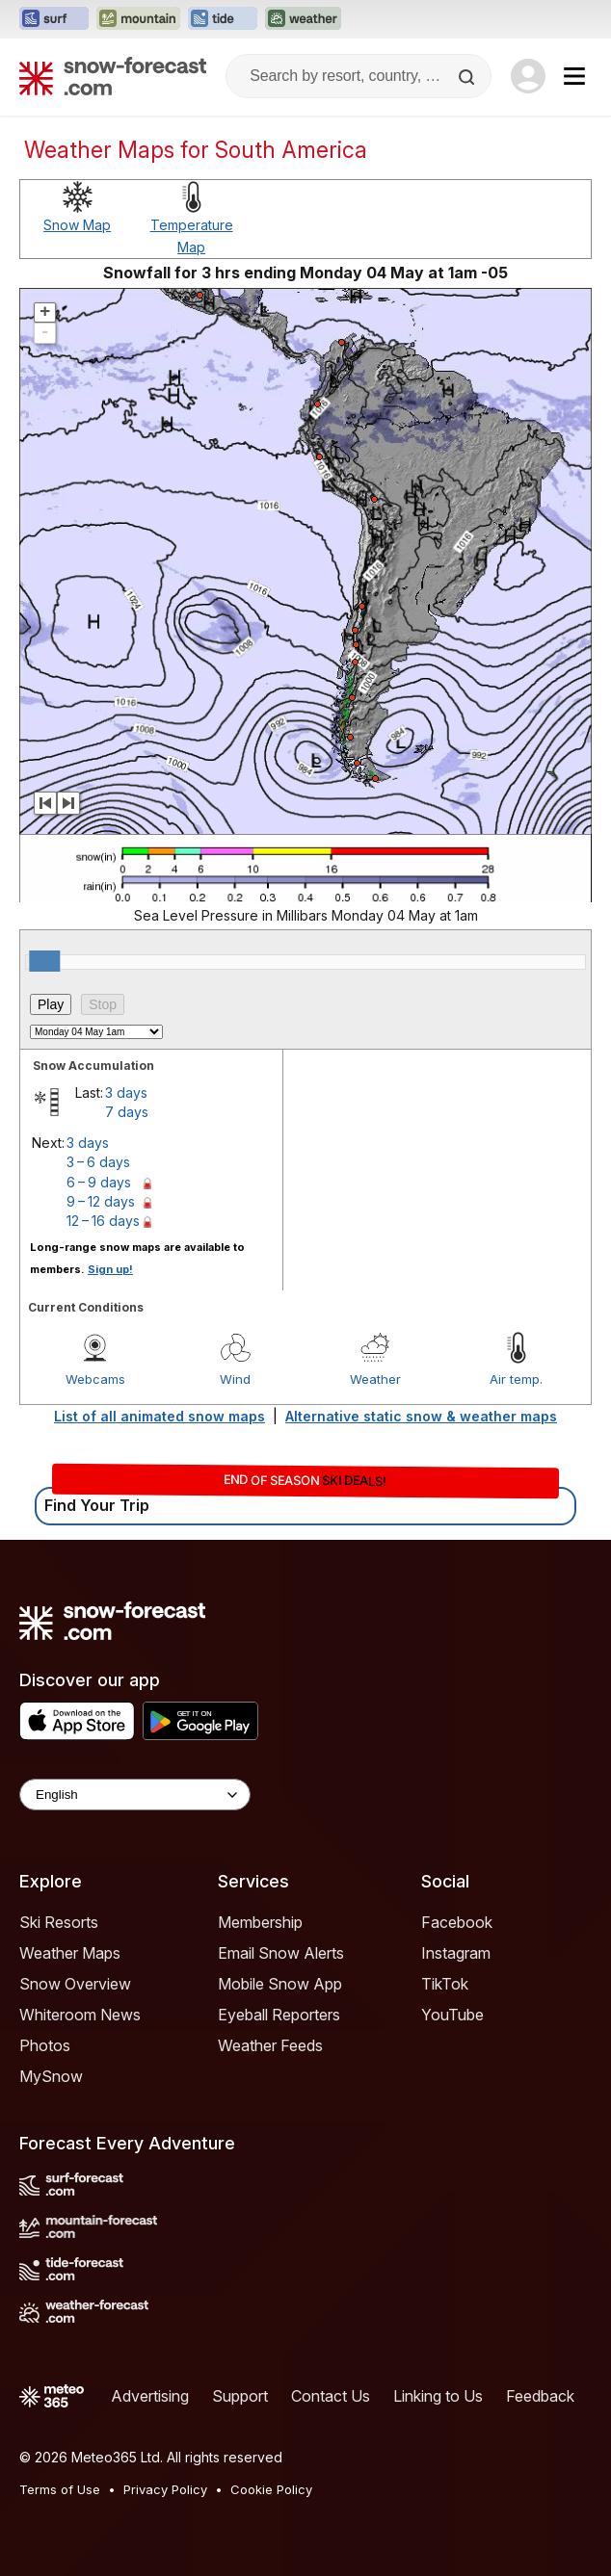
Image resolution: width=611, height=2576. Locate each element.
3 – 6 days (98, 1162)
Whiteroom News (80, 2014)
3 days (126, 1092)
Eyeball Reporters (279, 2014)
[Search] (468, 77)
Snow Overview (75, 1983)
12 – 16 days (103, 1220)
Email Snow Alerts (281, 1953)
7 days (126, 1112)
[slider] (44, 961)
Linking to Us (438, 2396)
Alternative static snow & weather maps (421, 1416)
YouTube (452, 2014)
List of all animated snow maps (159, 1416)
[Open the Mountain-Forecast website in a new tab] (138, 19)
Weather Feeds (270, 2045)
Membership (260, 1922)
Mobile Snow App (280, 1983)
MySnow (51, 2076)
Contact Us (330, 2396)
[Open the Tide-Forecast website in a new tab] (222, 19)
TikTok (444, 1983)
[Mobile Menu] (574, 76)
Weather (375, 1379)
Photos (44, 2045)
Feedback (540, 2396)
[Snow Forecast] (112, 76)
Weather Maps (69, 1953)
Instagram (456, 1953)
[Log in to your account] (528, 76)
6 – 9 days (98, 1182)
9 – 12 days (100, 1201)
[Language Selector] (135, 1794)
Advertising (150, 2396)
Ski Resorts (58, 1922)
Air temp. (516, 1379)
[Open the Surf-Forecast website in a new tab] (54, 19)
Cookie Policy (271, 2489)
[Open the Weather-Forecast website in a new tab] (303, 19)
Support (240, 2396)
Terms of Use (59, 2489)
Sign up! (110, 1269)
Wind (235, 1379)
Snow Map (77, 225)
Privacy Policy (165, 2489)
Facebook (456, 1922)
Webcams (95, 1379)
